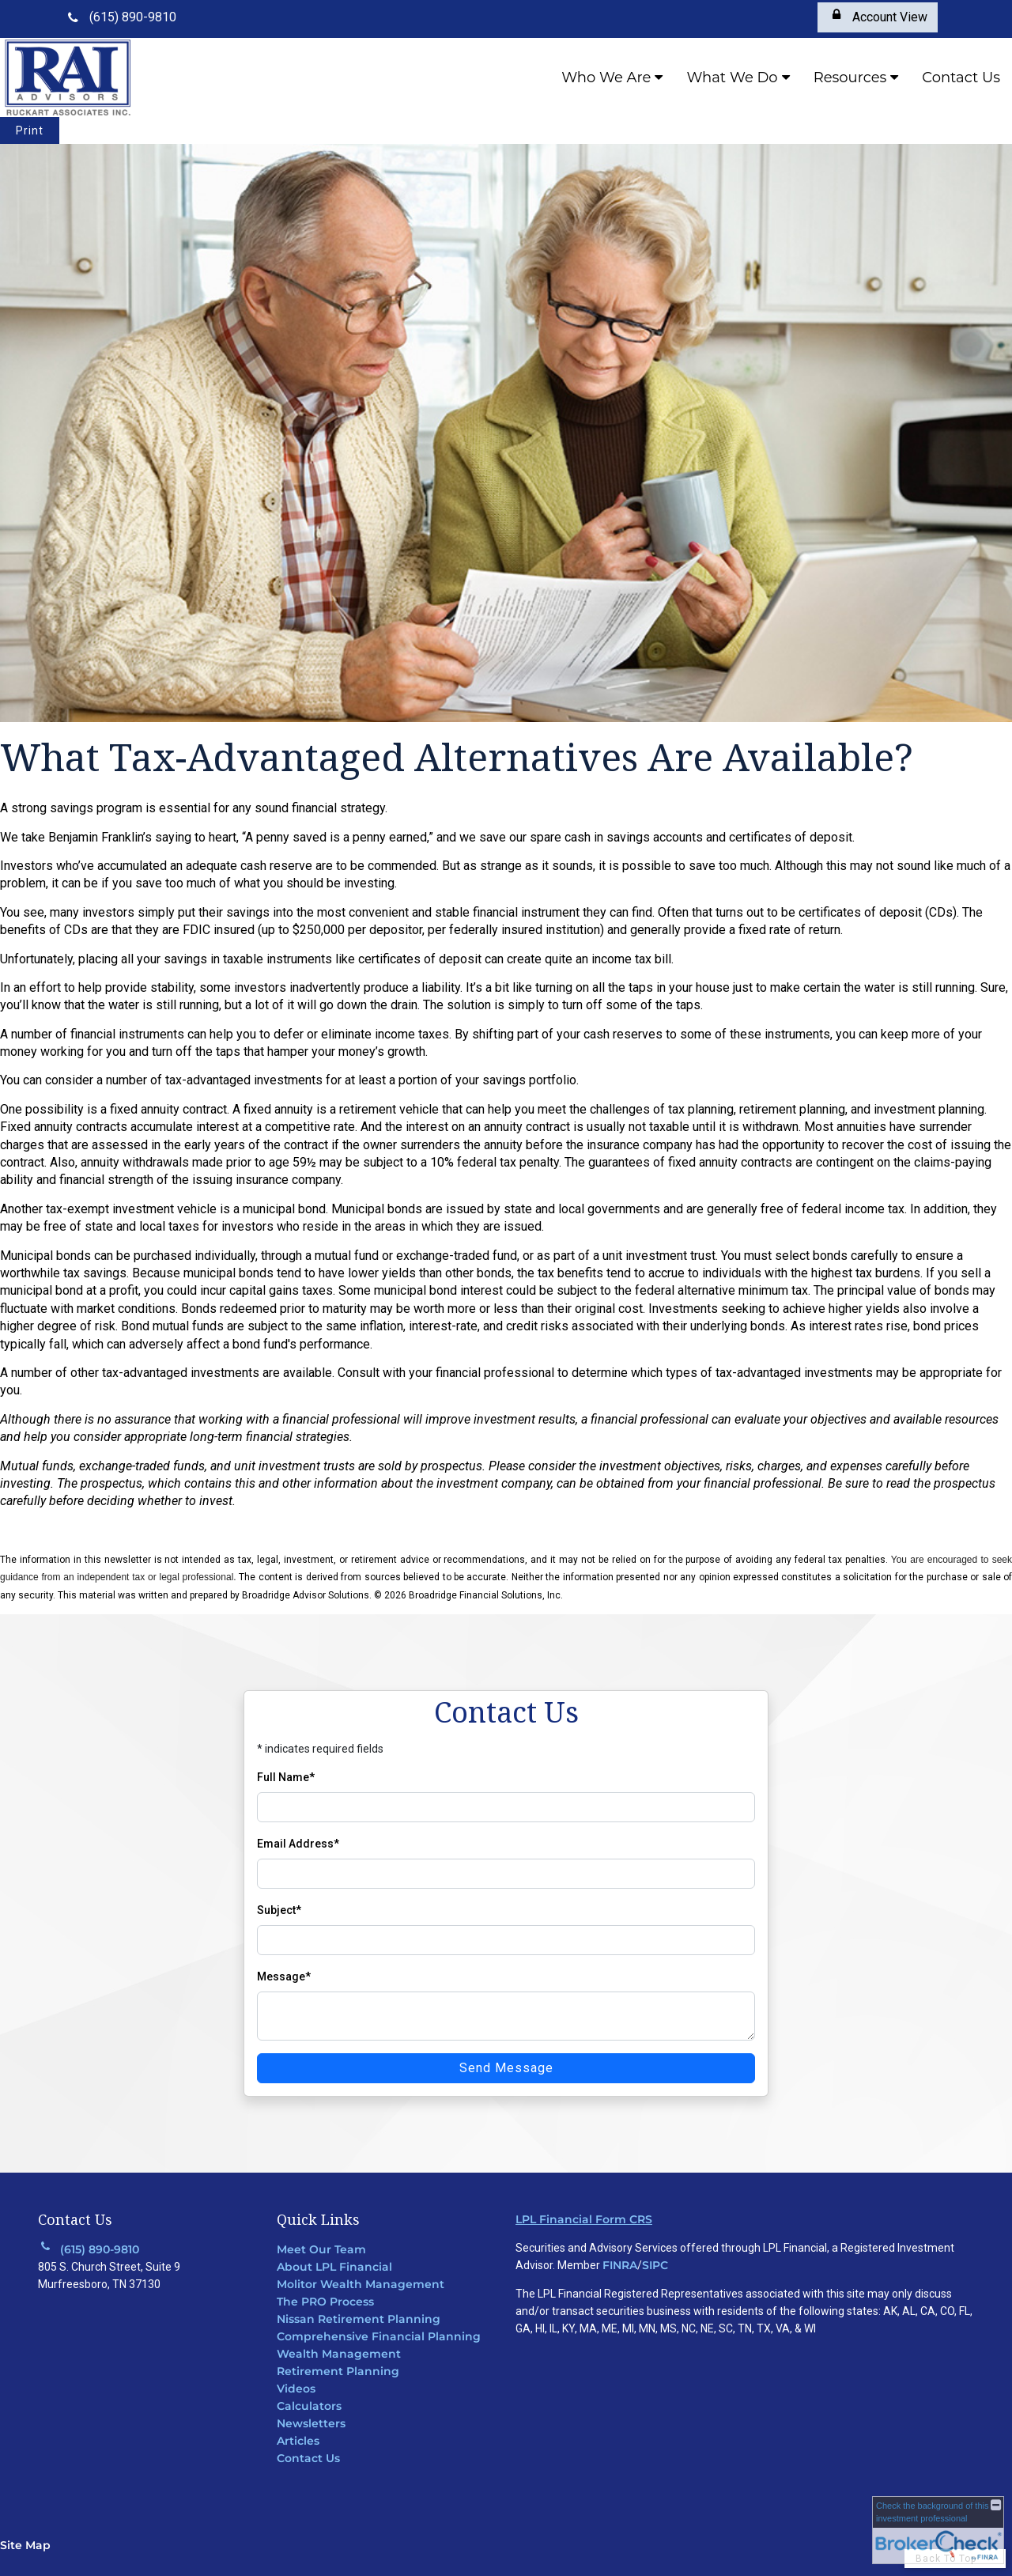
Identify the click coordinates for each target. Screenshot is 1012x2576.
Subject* (279, 1910)
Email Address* (298, 1843)
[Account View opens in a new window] (878, 17)
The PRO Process (325, 2301)
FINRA (619, 2265)
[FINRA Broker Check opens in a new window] (938, 2530)
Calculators (309, 2406)
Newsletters (311, 2423)
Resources (850, 77)
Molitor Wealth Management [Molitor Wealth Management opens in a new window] (360, 2284)
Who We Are (606, 77)
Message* (284, 1976)
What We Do (731, 77)
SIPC (655, 2265)
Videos (296, 2388)
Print (29, 130)
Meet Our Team (321, 2249)
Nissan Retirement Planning (358, 2319)
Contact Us (961, 77)
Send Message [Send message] (506, 2067)
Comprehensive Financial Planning (379, 2336)
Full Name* (286, 1777)
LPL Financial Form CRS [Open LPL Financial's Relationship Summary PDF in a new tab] (583, 2219)
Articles (298, 2441)
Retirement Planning (338, 2371)
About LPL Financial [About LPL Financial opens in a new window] (334, 2267)
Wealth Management (339, 2354)
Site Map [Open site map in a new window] (25, 2545)
